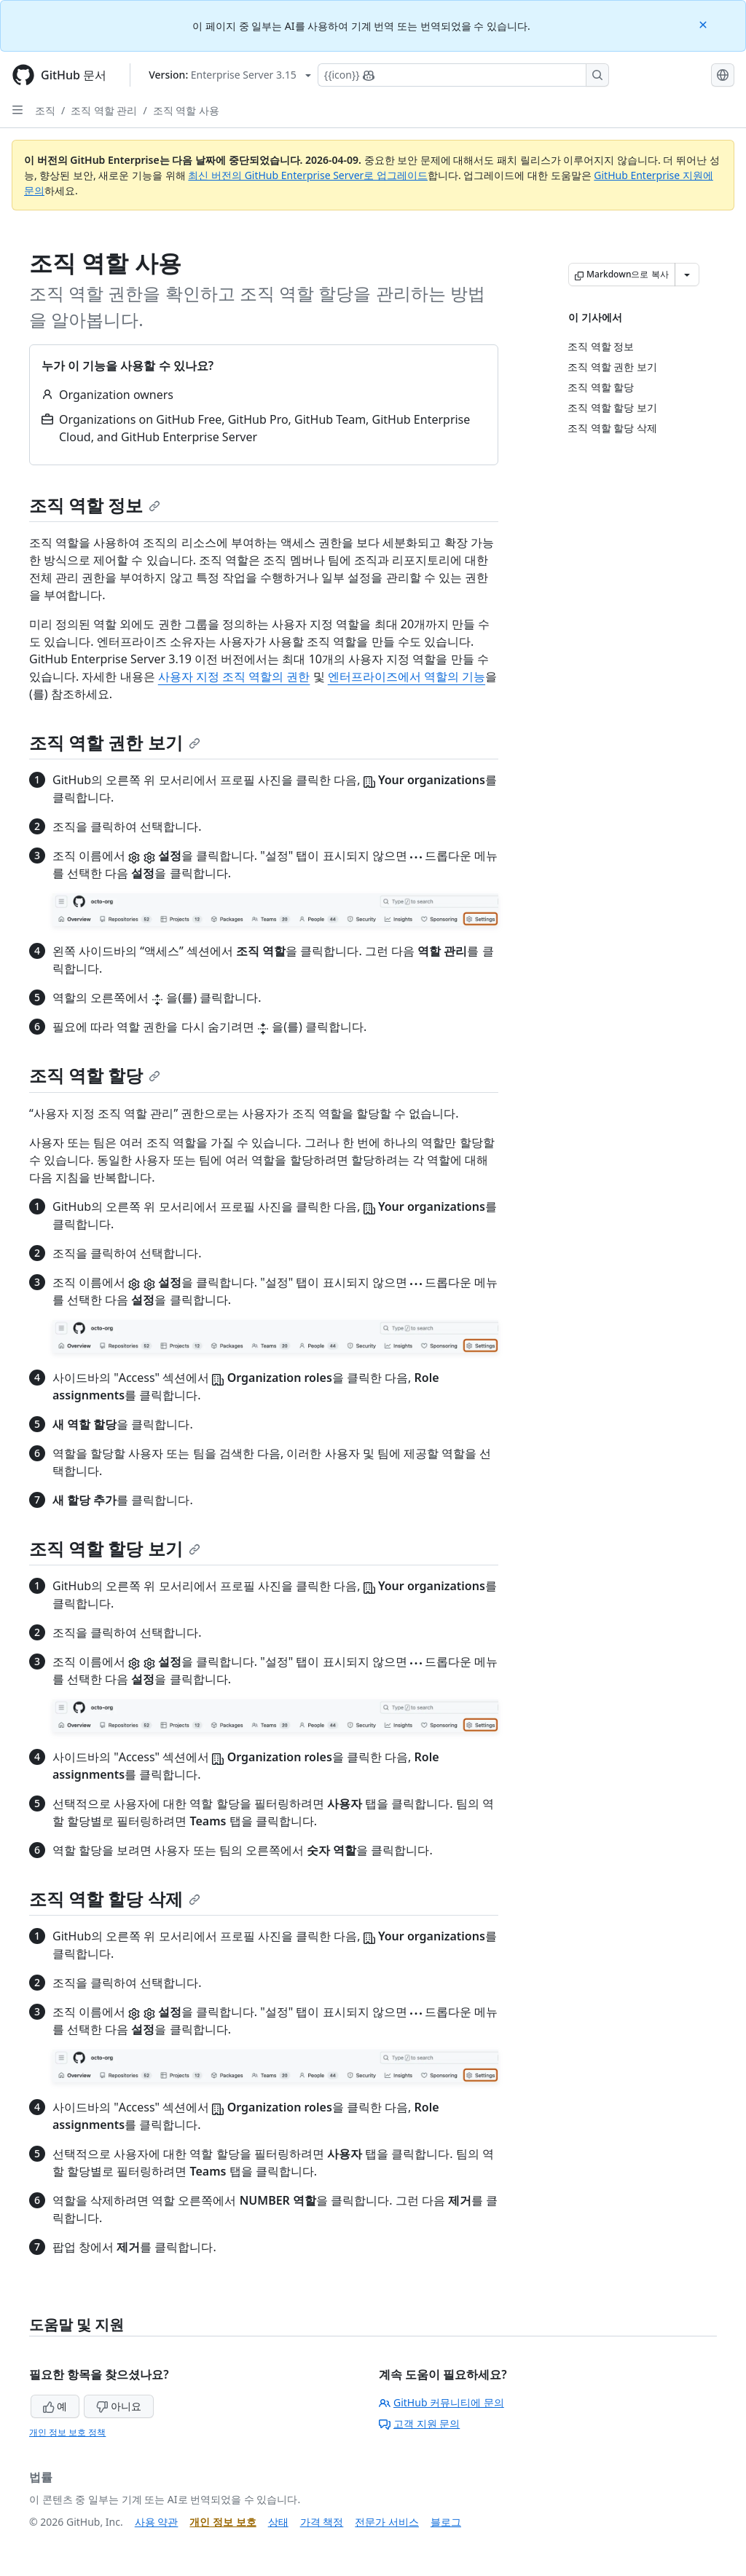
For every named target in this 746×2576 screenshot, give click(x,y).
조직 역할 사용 (186, 110)
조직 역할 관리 (104, 110)
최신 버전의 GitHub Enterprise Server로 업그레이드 (308, 175)
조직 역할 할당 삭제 (114, 1898)
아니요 (118, 2406)
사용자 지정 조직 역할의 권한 (234, 676)
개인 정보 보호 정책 (67, 2432)
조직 (45, 110)
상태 (278, 2522)
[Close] (704, 23)
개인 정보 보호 (222, 2522)
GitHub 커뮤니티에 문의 (441, 2402)
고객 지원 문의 (419, 2423)
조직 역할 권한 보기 (114, 742)
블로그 (446, 2522)
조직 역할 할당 (94, 1075)
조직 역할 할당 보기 (114, 1548)
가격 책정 (322, 2522)
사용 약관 (156, 2522)
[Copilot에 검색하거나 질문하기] (463, 75)
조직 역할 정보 (94, 505)
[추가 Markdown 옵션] (687, 274)
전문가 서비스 (387, 2522)
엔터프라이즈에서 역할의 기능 (406, 676)
